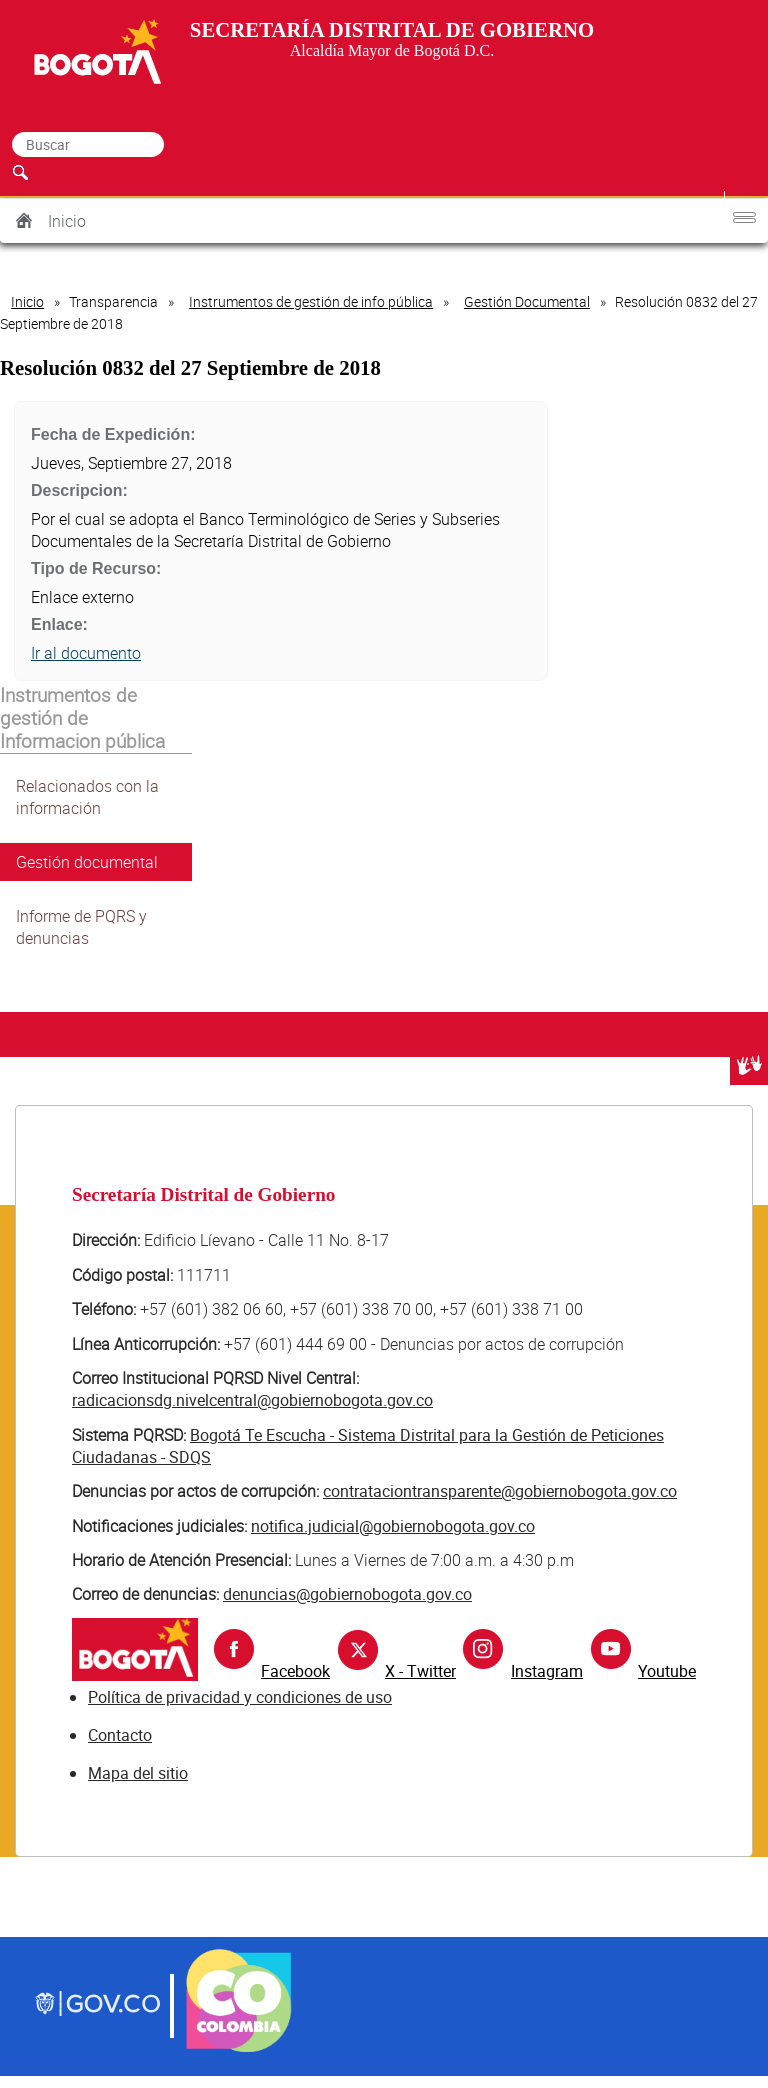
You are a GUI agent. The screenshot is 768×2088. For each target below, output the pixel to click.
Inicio (67, 221)
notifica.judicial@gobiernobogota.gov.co (393, 1526)
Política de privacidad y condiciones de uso (240, 1697)
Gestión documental (87, 862)
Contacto (120, 1735)
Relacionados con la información (87, 797)
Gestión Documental (527, 301)
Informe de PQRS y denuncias (81, 927)
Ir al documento (86, 653)
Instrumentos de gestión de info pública (311, 301)
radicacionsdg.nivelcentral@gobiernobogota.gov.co (252, 1400)
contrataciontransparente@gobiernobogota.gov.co (500, 1491)
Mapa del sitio (138, 1773)
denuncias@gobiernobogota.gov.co (347, 1594)
